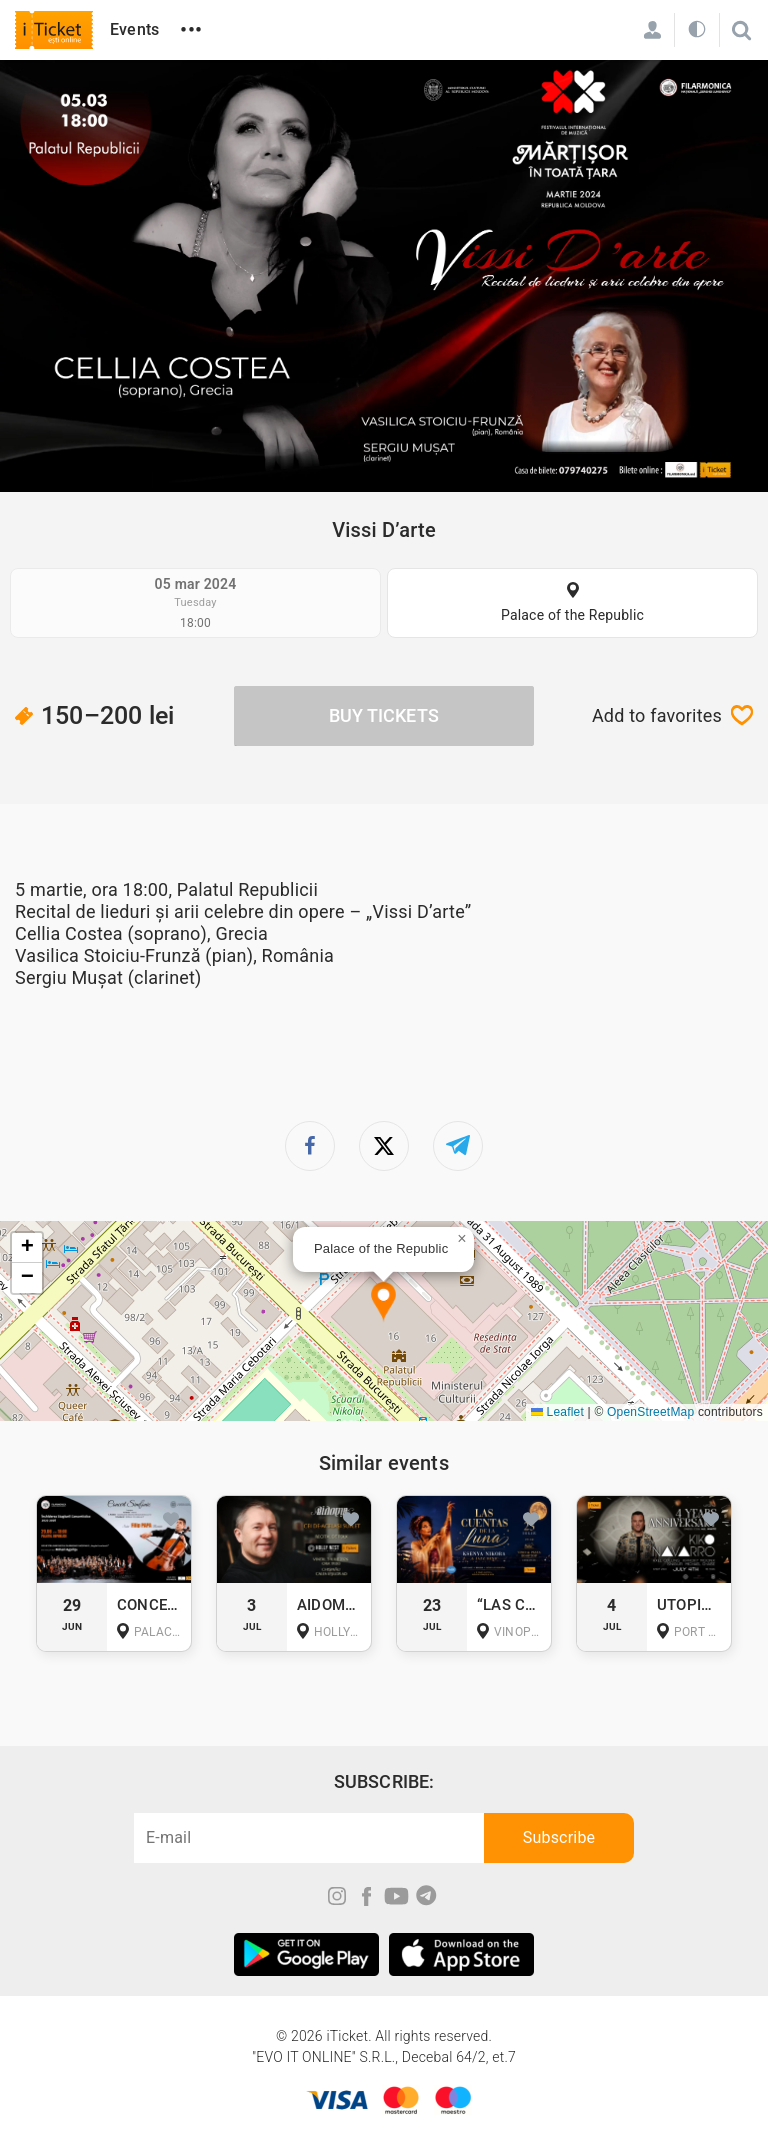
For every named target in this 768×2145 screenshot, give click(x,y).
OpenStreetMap (650, 1412)
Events (134, 29)
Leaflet (557, 1412)
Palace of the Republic (572, 615)
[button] (383, 1302)
